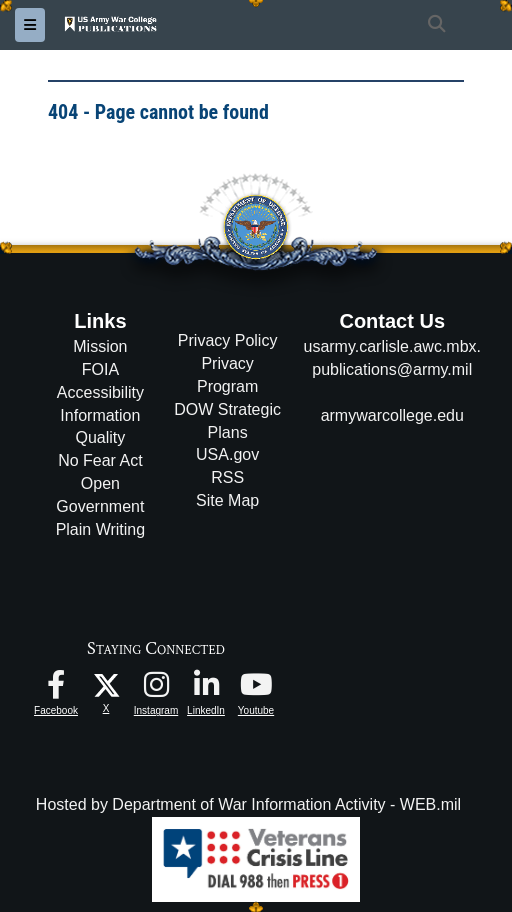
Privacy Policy (228, 340)
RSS (227, 477)
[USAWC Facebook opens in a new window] (56, 689)
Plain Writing (101, 529)
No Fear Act (100, 460)
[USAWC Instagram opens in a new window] (156, 689)
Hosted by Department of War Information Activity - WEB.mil (248, 804)
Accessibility (100, 392)
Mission (100, 346)
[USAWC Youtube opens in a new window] (256, 689)
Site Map (227, 500)
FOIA (100, 369)
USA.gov (227, 454)
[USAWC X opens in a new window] (106, 684)
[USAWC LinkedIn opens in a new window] (206, 689)
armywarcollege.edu (392, 415)
